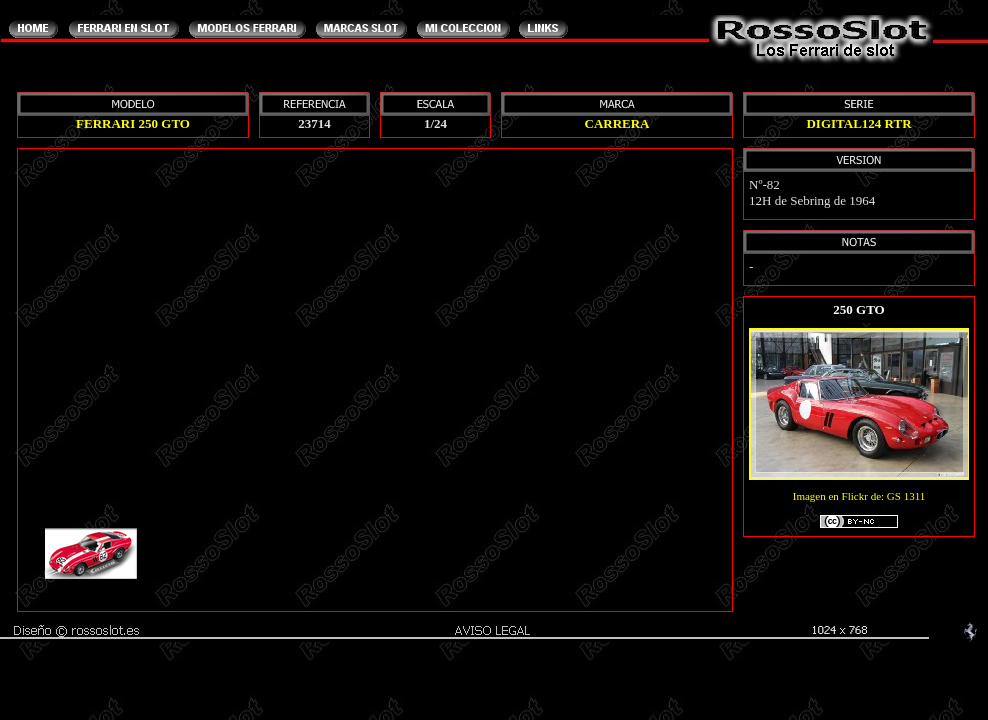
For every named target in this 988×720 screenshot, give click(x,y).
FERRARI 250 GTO (133, 123)
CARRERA (617, 123)
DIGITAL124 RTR (858, 123)
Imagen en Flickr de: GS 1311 (859, 510)
